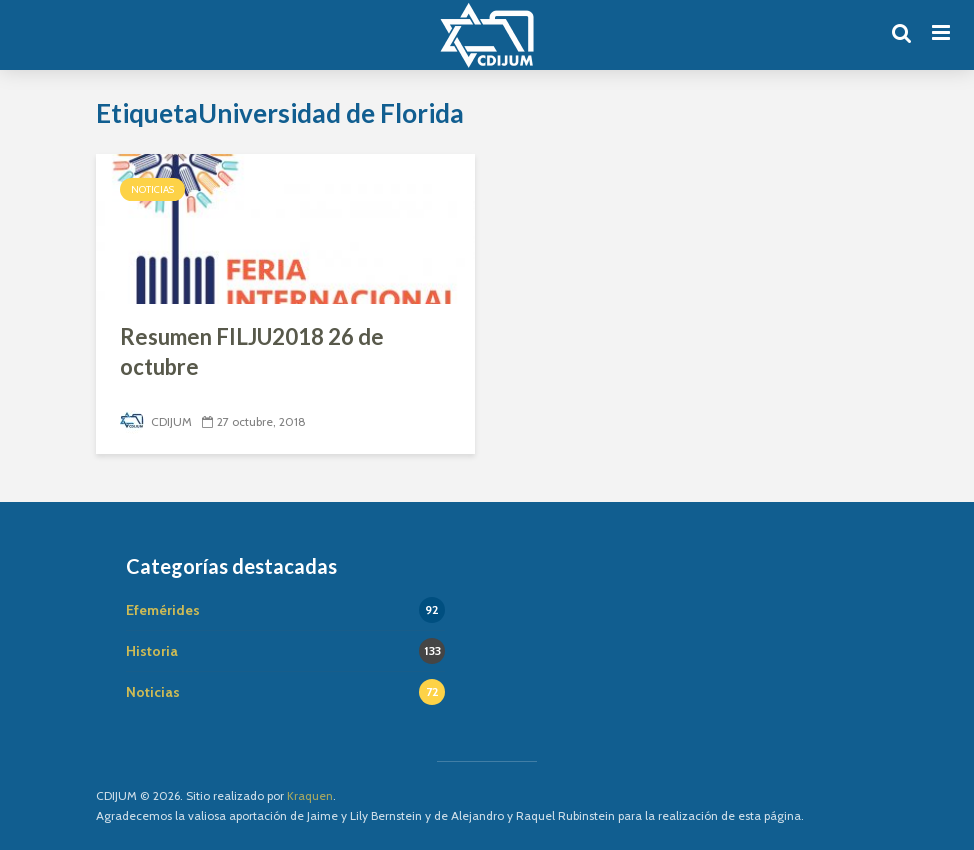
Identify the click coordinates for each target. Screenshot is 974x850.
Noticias (152, 189)
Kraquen (310, 795)
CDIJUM (156, 421)
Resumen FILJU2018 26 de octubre (252, 351)
